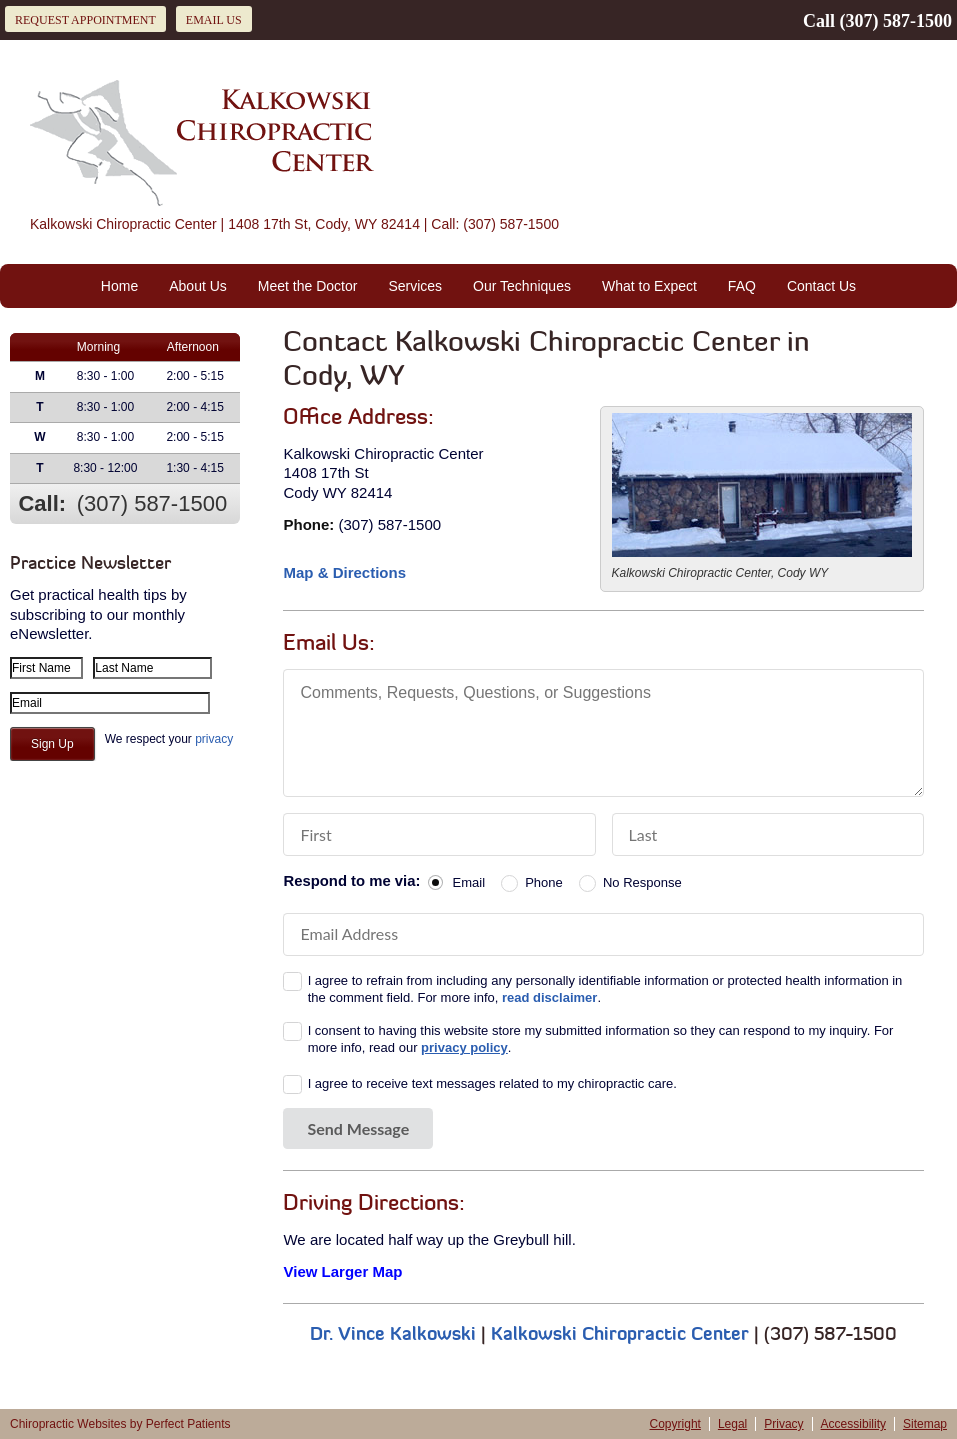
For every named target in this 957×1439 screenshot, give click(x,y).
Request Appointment (85, 20)
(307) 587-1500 (896, 21)
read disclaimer (549, 997)
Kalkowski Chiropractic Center (620, 1335)
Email (469, 882)
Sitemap (925, 1424)
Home (119, 286)
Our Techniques (522, 286)
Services (415, 286)
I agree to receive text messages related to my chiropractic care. (492, 1083)
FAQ (742, 286)
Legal (732, 1424)
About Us (198, 286)
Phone (544, 882)
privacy (214, 739)
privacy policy (464, 1047)
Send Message (358, 1128)
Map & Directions (344, 572)
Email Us (214, 20)
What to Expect (649, 286)
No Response (642, 882)
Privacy (783, 1424)
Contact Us (821, 286)
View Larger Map (342, 1271)
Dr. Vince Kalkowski (393, 1335)
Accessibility (853, 1424)
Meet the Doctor (308, 286)
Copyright (675, 1424)
